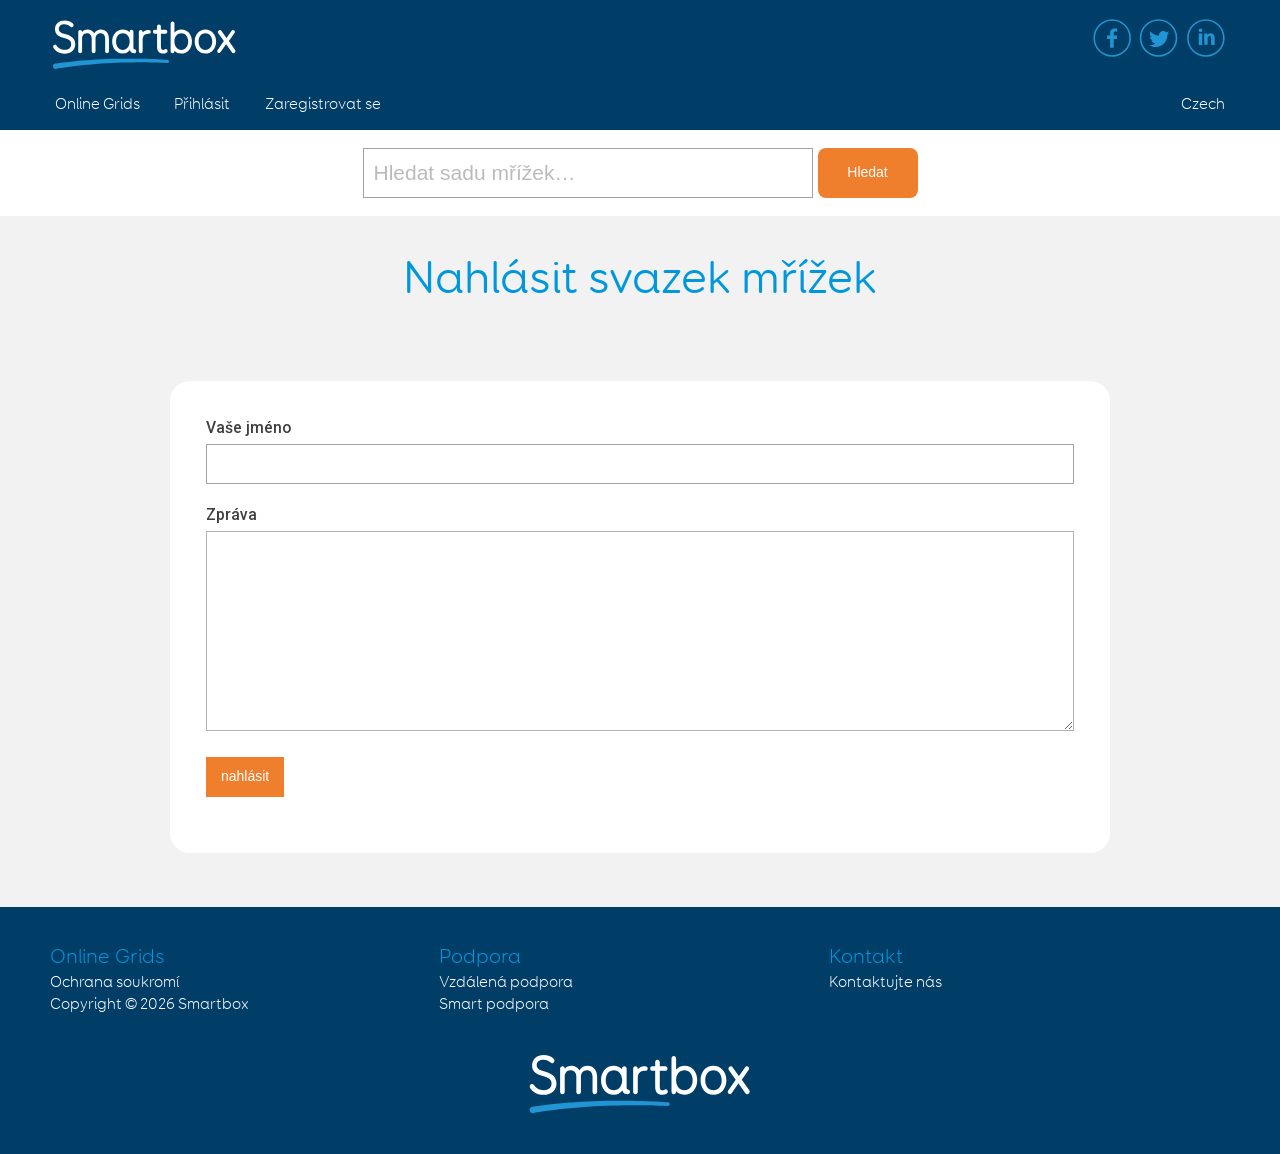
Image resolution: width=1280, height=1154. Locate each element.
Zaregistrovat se (323, 104)
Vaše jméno (248, 427)
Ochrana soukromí (114, 982)
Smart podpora (494, 1004)
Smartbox (213, 1004)
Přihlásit (202, 104)
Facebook (1112, 38)
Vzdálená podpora (506, 982)
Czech (1203, 104)
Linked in (1206, 38)
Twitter (1159, 38)
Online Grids (97, 104)
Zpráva (231, 514)
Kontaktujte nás (885, 982)
